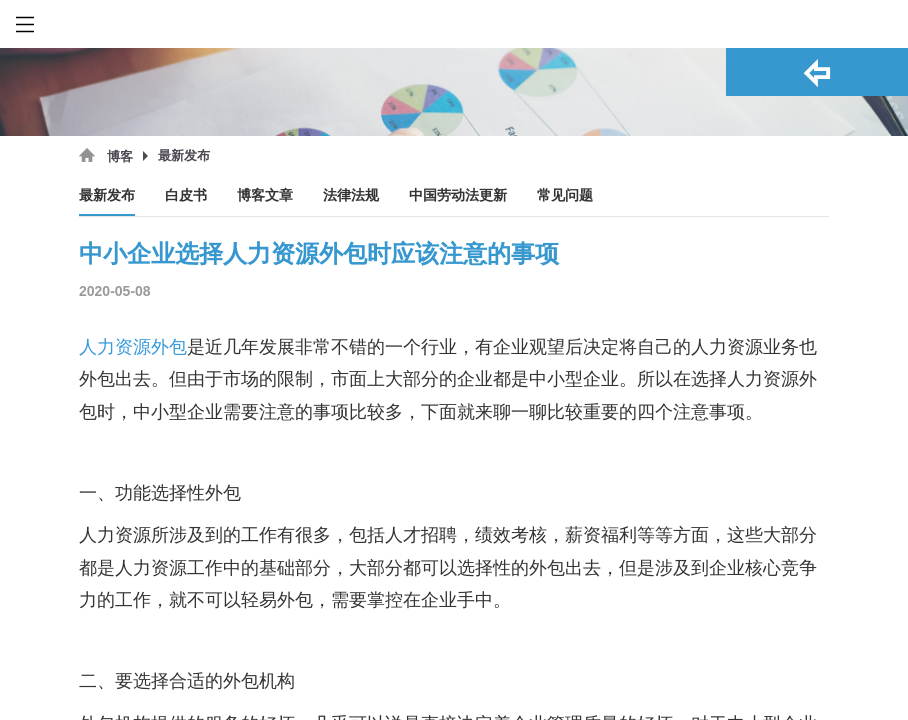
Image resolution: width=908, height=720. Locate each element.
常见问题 (565, 195)
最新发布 (107, 195)
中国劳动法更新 (458, 195)
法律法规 (351, 195)
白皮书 (186, 195)
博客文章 (265, 195)
